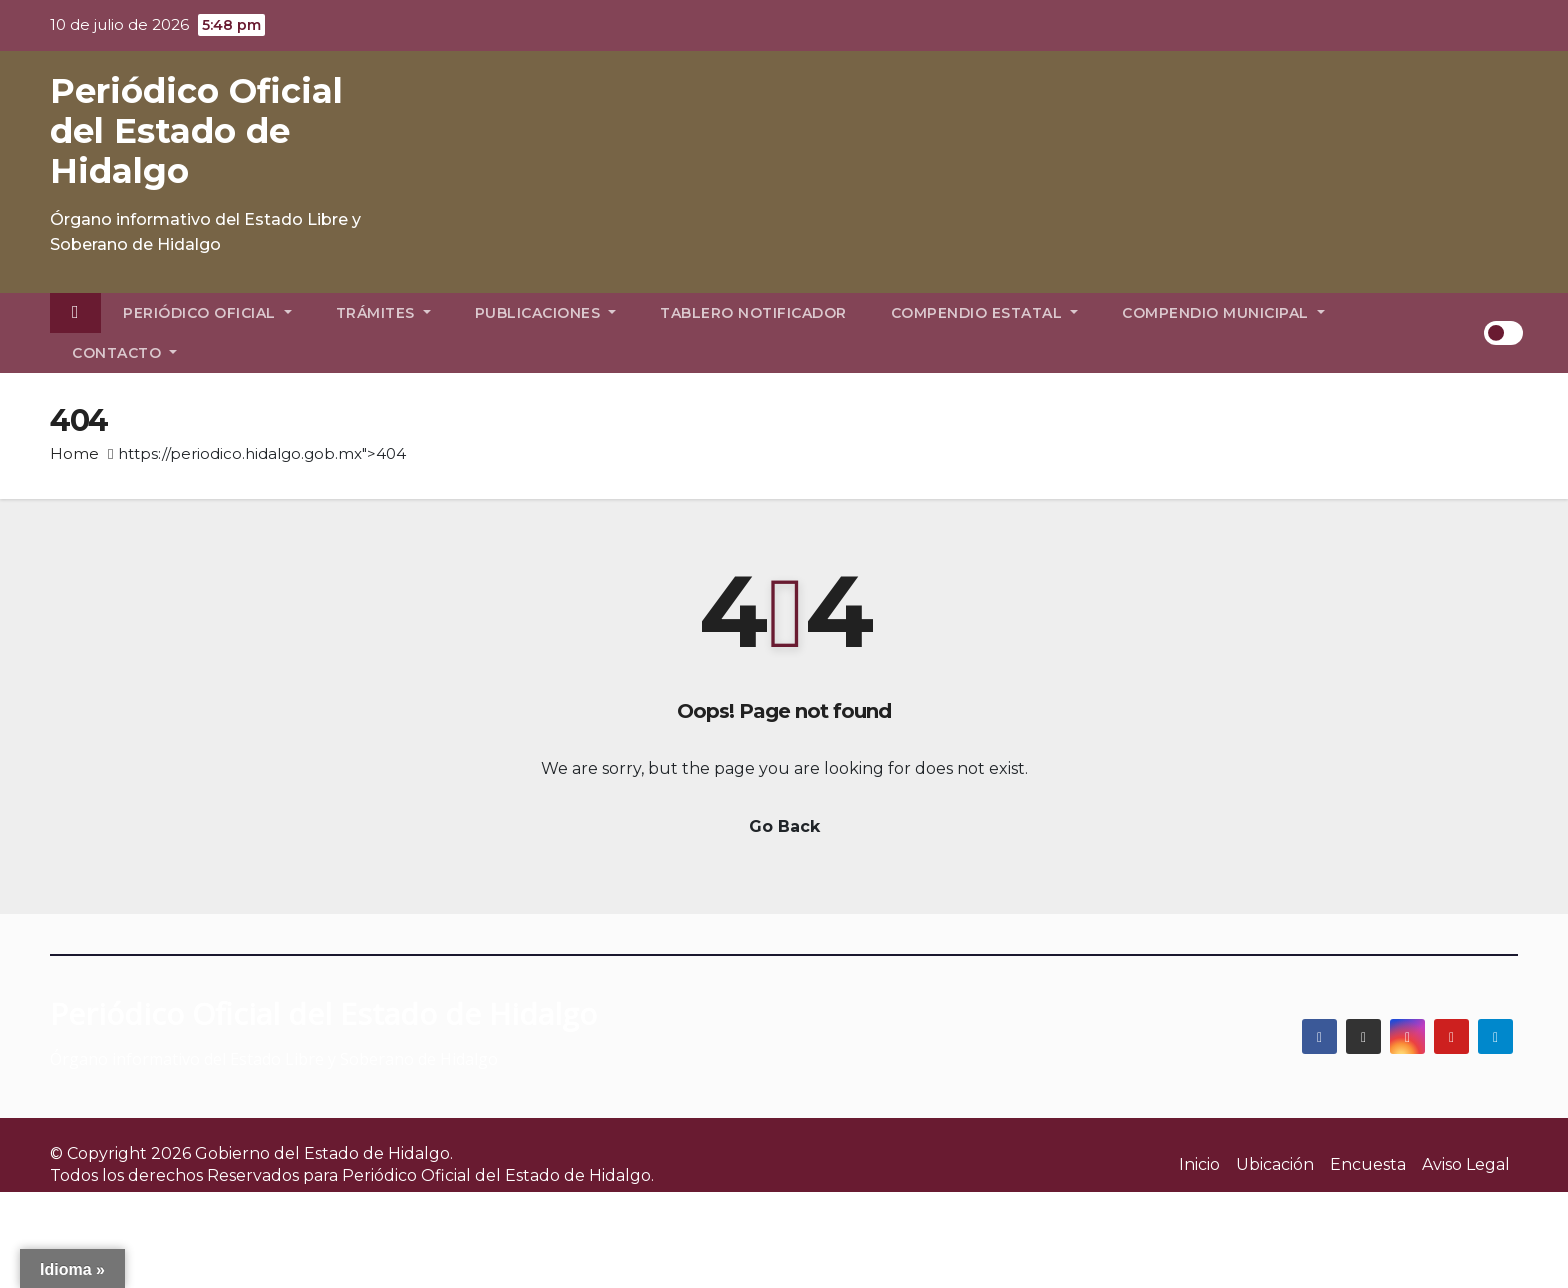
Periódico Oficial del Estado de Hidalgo (196, 131)
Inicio (1199, 1164)
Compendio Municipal (1223, 313)
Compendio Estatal (985, 313)
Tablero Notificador (753, 313)
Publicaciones (546, 313)
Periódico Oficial (207, 313)
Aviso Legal (1466, 1164)
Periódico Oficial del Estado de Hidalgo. (498, 1175)
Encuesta (1368, 1164)
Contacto (124, 353)
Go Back (784, 826)
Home (74, 453)
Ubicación (1275, 1164)
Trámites (383, 313)
